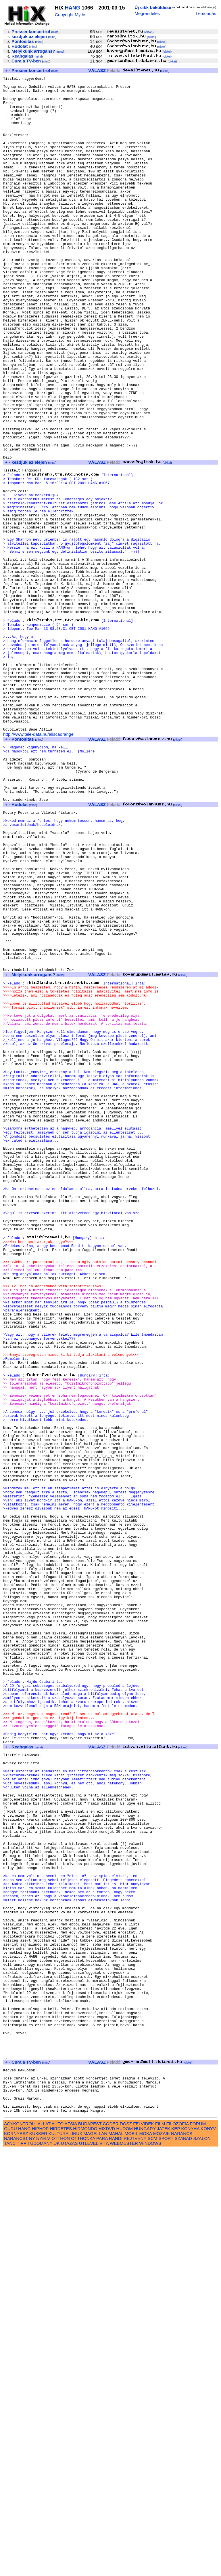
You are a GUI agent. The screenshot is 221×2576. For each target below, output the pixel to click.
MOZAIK (161, 2559)
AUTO (57, 2550)
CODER (111, 2550)
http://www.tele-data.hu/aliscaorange (38, 872)
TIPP (21, 2569)
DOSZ (126, 2550)
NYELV (43, 2564)
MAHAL (116, 2559)
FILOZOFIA (177, 2550)
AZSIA (71, 2550)
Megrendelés (147, 13)
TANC (10, 2569)
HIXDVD (107, 2554)
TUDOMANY (40, 2569)
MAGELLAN (95, 2559)
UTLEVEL (88, 2569)
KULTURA (58, 2559)
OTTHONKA (83, 2564)
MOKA (145, 2559)
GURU (10, 2554)
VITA (104, 2569)
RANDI (115, 2564)
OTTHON (60, 2564)
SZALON (202, 2564)
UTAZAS (69, 2569)
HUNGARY (144, 2554)
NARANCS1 (16, 2564)
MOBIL (131, 2559)
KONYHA (190, 2554)
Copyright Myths (71, 14)
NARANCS (181, 2559)
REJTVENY (135, 2564)
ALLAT (44, 2550)
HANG (72, 8)
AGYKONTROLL (20, 2550)
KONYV (208, 2554)
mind (55, 32)
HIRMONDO (85, 2554)
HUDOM (124, 2554)
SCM (152, 2564)
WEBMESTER (124, 2569)
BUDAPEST (90, 2550)
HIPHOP (40, 2554)
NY (32, 2564)
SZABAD (183, 2564)
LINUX (76, 2559)
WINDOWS (150, 2569)
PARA (101, 2564)
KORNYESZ (16, 2559)
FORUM (198, 2550)
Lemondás (206, 13)
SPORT (166, 2564)
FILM (160, 2550)
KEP (175, 2554)
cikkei (149, 32)
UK (56, 2569)
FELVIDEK (143, 2550)
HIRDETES (61, 2554)
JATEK (163, 2554)
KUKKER (38, 2559)
